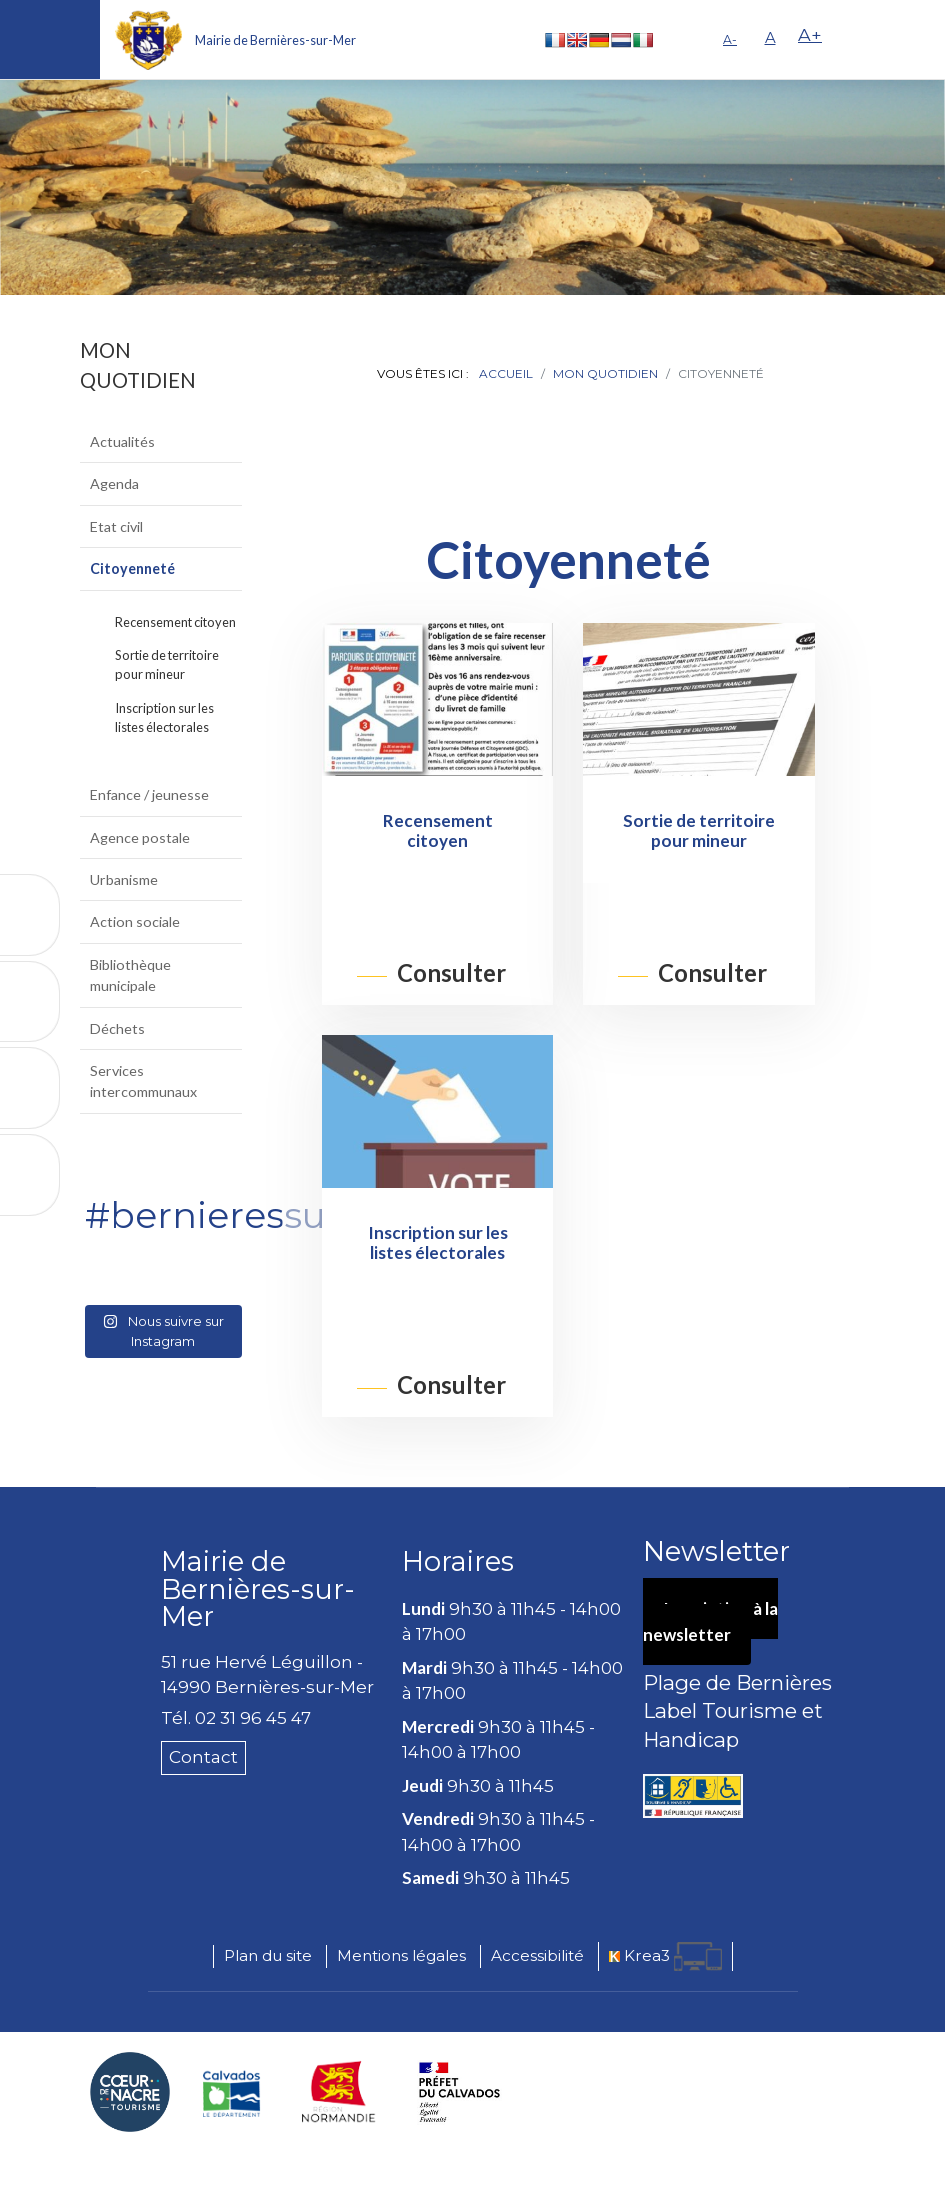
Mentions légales (401, 1955)
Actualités (122, 441)
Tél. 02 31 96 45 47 (236, 1718)
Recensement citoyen (175, 622)
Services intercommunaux (143, 1081)
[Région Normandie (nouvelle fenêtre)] (339, 2092)
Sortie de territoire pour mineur (167, 664)
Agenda (114, 483)
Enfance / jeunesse (149, 794)
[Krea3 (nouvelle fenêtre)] (665, 1956)
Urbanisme (124, 879)
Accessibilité (537, 1955)
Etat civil (116, 526)
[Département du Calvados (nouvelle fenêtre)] (231, 2092)
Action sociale (135, 921)
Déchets (117, 1028)
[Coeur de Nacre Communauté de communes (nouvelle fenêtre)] (130, 2092)
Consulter (451, 974)
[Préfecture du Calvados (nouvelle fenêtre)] (459, 2092)
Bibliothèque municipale (130, 975)
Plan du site (268, 1955)
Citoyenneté (132, 568)
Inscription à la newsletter (710, 1622)
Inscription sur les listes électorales (164, 717)
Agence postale (140, 837)
